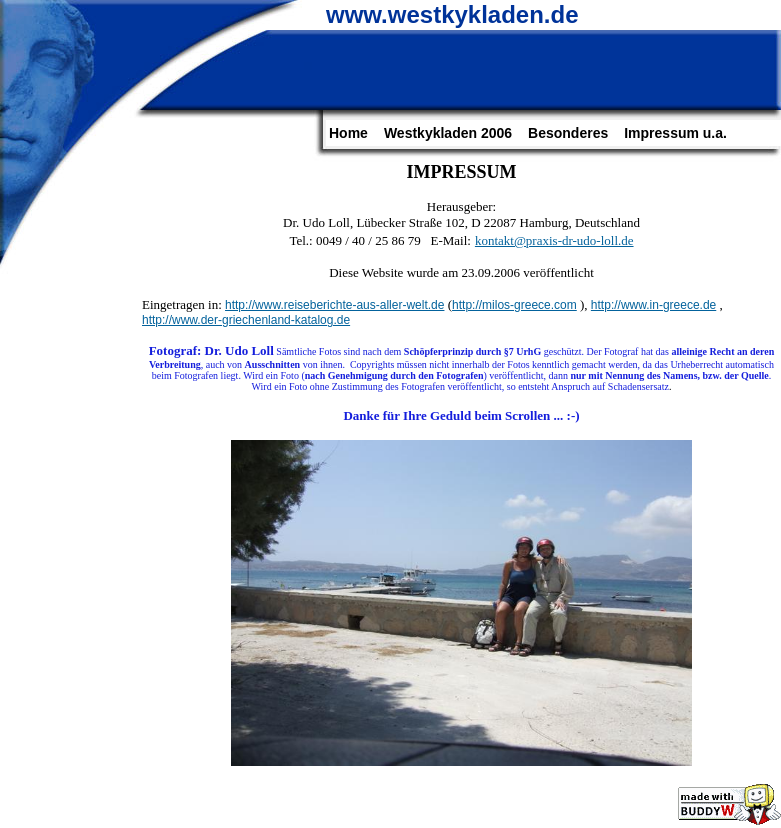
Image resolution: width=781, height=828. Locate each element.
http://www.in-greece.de (653, 305)
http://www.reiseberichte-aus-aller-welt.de (334, 305)
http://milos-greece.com (514, 305)
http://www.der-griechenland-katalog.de (246, 320)
